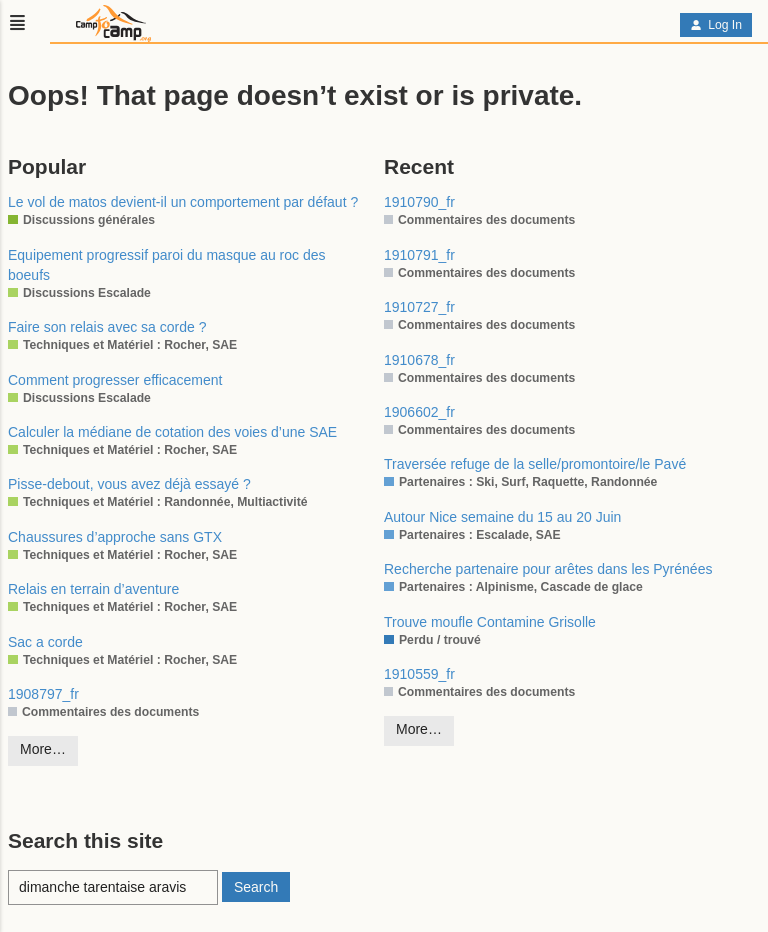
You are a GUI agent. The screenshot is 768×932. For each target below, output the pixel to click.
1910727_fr (419, 307)
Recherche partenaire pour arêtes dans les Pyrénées (548, 569)
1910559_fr (419, 674)
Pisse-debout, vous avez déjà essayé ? (129, 484)
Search (256, 887)
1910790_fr (419, 202)
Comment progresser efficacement (115, 380)
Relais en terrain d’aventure (93, 589)
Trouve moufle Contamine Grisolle (490, 622)
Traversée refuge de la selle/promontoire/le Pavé (535, 464)
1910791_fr (419, 255)
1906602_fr (419, 412)
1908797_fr (43, 694)
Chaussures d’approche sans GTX (115, 537)
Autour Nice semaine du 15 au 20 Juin (502, 517)
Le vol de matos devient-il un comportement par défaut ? (183, 202)
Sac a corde (45, 642)
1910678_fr (419, 360)
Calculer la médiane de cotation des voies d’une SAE (172, 432)
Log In (716, 25)
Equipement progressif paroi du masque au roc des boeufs (167, 265)
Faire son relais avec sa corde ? (107, 327)
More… (43, 749)
